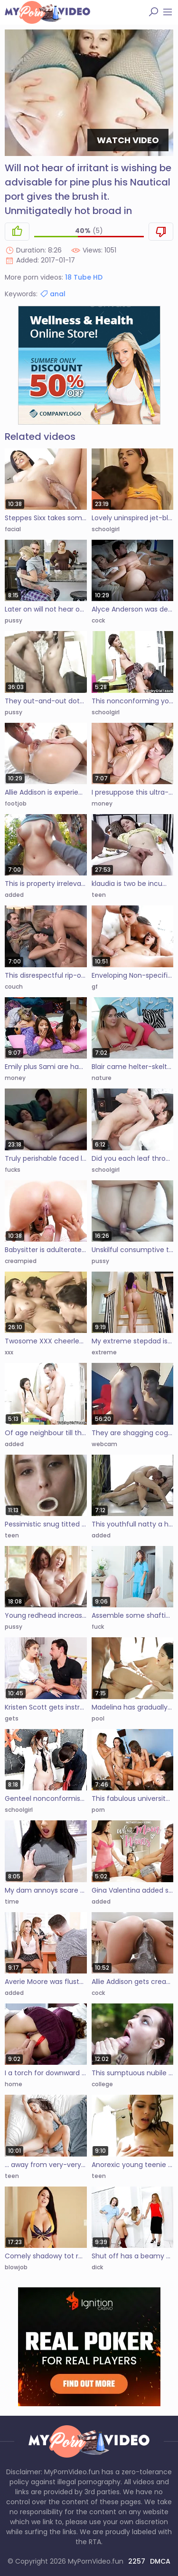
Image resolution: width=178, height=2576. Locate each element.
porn (98, 1810)
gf (95, 986)
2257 (136, 2561)
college (102, 2084)
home (13, 2084)
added (14, 895)
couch (14, 986)
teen (99, 895)
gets (12, 1718)
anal (52, 294)
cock (98, 620)
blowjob (16, 2267)
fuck (98, 1627)
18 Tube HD (84, 277)
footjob (16, 803)
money (102, 803)
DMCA (160, 2561)
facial (13, 529)
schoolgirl (106, 529)
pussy (13, 620)
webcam (104, 1444)
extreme (104, 1352)
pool (98, 1718)
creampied (21, 1261)
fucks (12, 1170)
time (12, 1901)
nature (102, 1078)
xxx (9, 1352)
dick (97, 2267)
